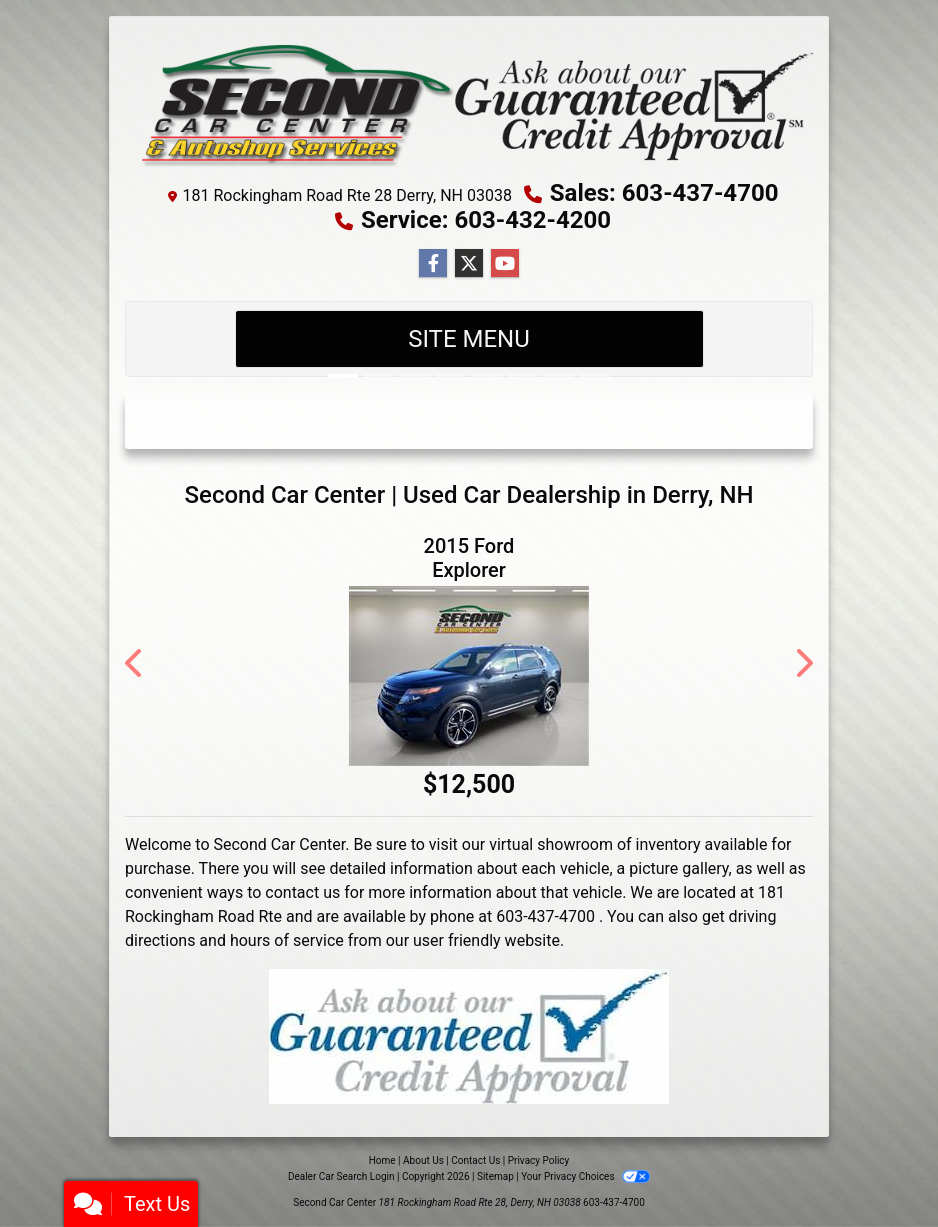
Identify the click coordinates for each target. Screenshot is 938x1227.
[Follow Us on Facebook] (433, 264)
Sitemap (495, 1176)
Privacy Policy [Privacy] (539, 1160)
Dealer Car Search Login (341, 1176)
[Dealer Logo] (469, 103)
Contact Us (475, 1160)
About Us (423, 1160)
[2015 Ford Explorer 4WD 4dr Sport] (469, 676)
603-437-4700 (614, 1202)
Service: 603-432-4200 (486, 220)
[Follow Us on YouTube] (505, 264)
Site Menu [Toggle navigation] (469, 339)
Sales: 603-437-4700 (664, 193)
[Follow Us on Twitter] (469, 264)
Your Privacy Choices (585, 1176)
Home (382, 1160)
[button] (158, 421)
